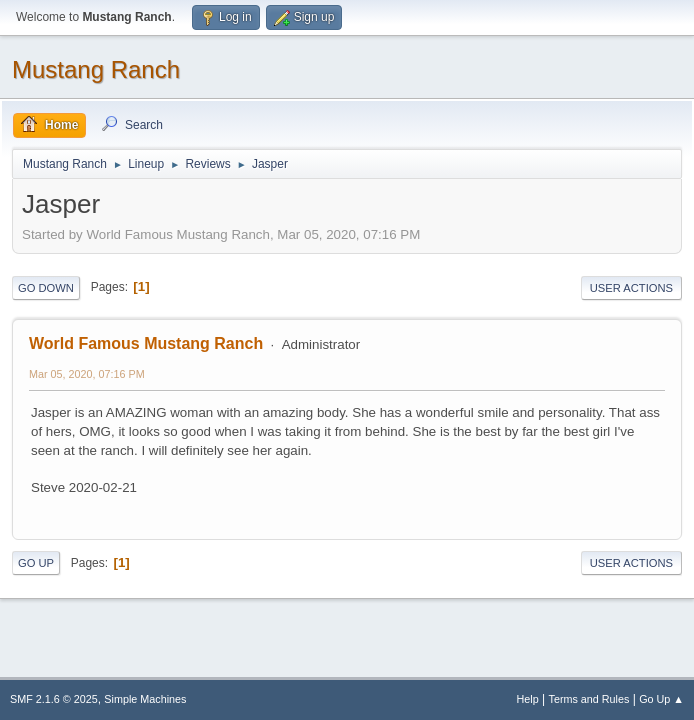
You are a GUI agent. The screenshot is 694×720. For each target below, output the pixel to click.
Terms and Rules (589, 699)
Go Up (36, 563)
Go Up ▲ (661, 699)
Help (528, 699)
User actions (631, 288)
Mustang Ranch (96, 69)
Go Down (46, 288)
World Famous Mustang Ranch (146, 343)
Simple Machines (145, 699)
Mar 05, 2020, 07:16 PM (87, 374)
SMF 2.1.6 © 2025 (54, 699)
